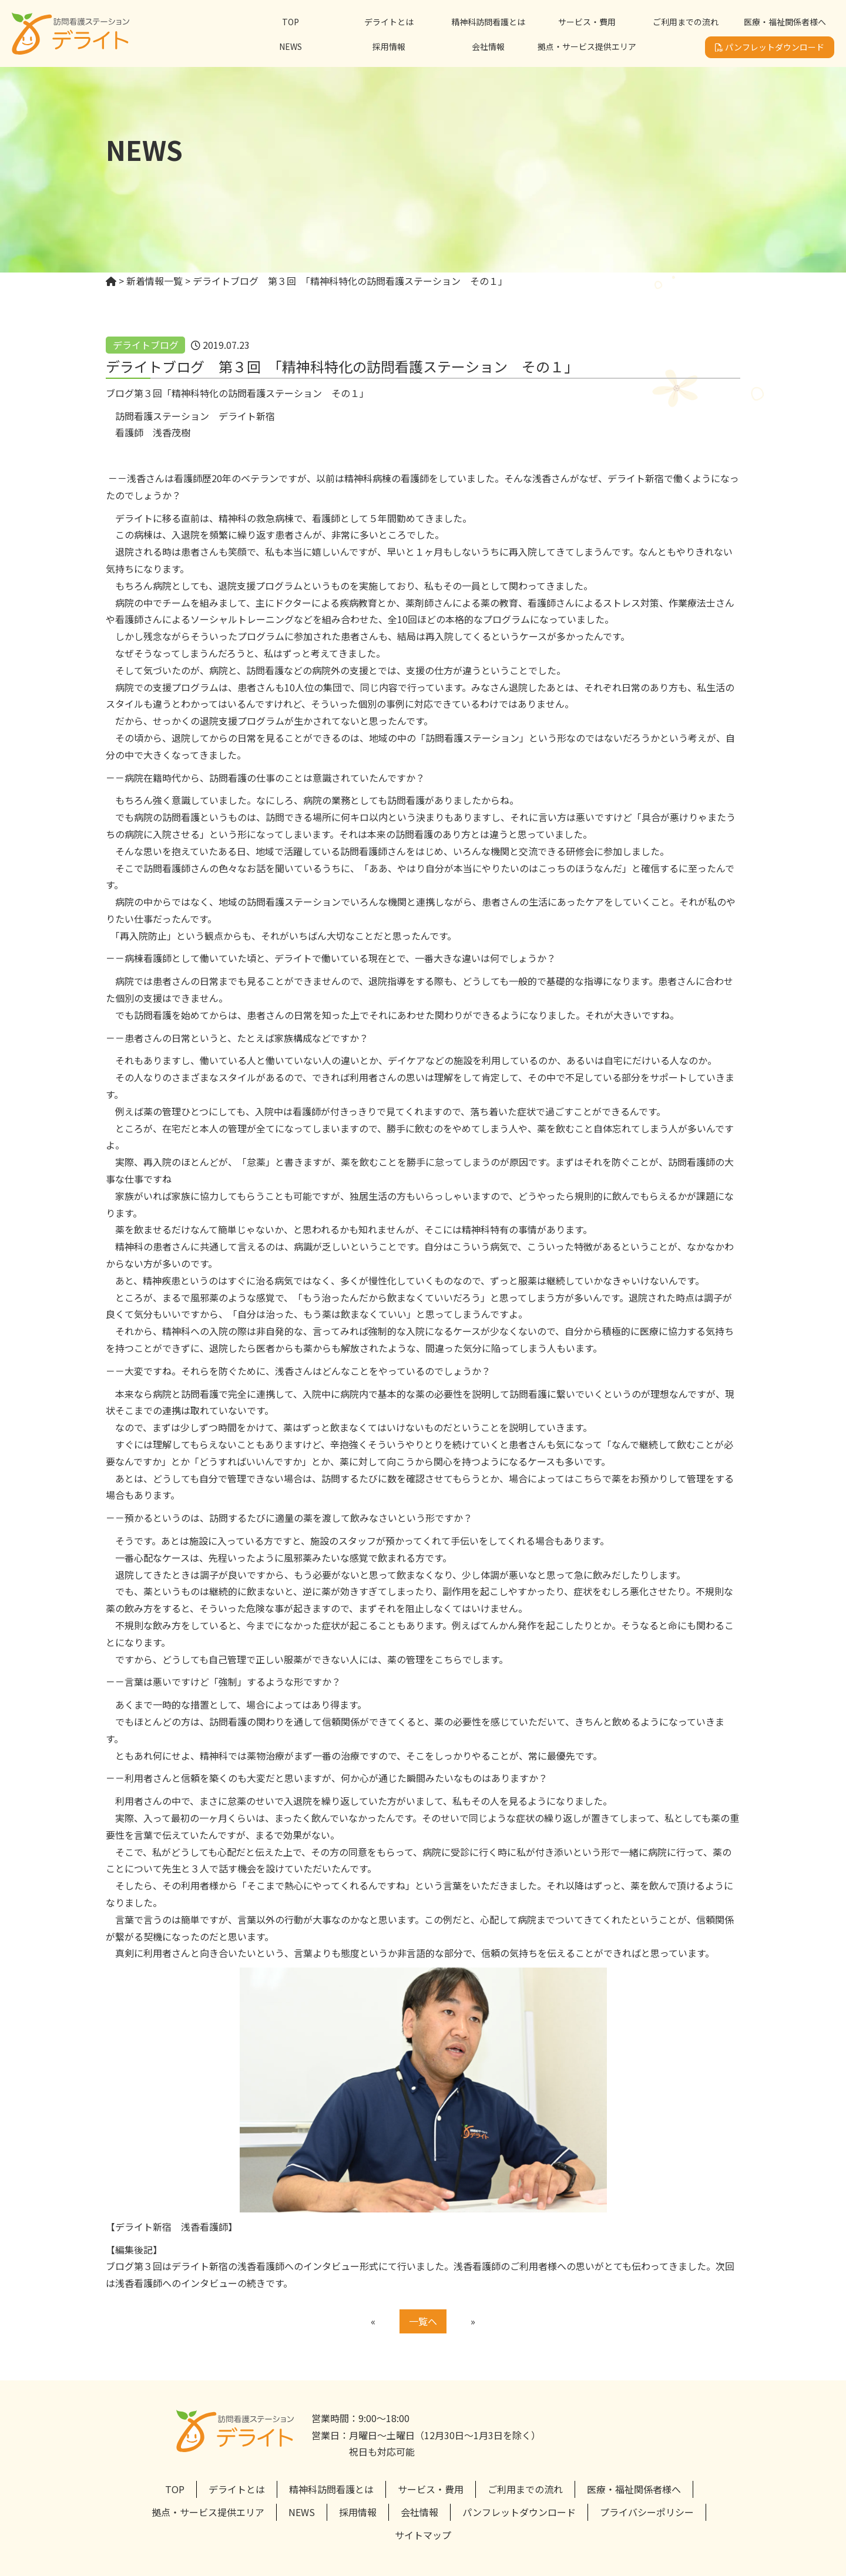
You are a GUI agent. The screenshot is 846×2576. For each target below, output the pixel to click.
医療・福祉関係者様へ (785, 22)
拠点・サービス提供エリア (587, 46)
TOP (290, 22)
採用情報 (388, 46)
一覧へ (423, 2321)
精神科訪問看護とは (488, 22)
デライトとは (389, 22)
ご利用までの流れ (686, 22)
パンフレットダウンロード (769, 47)
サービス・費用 (587, 22)
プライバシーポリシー (647, 2512)
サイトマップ (423, 2535)
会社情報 (488, 46)
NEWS (290, 46)
